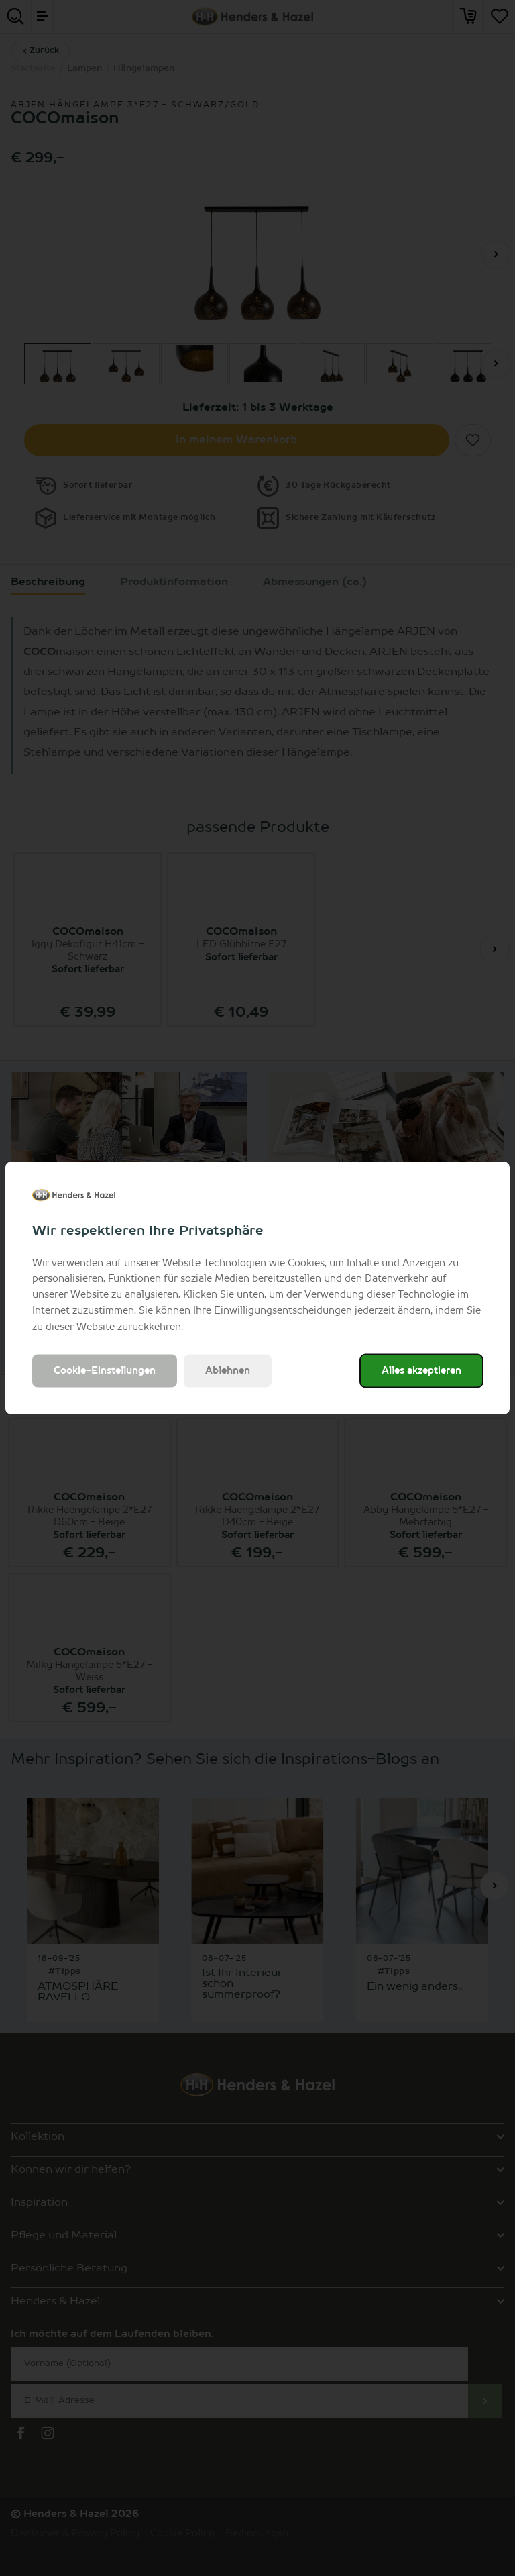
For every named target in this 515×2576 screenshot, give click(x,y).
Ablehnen (227, 1371)
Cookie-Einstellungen (105, 1371)
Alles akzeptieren (421, 1371)
